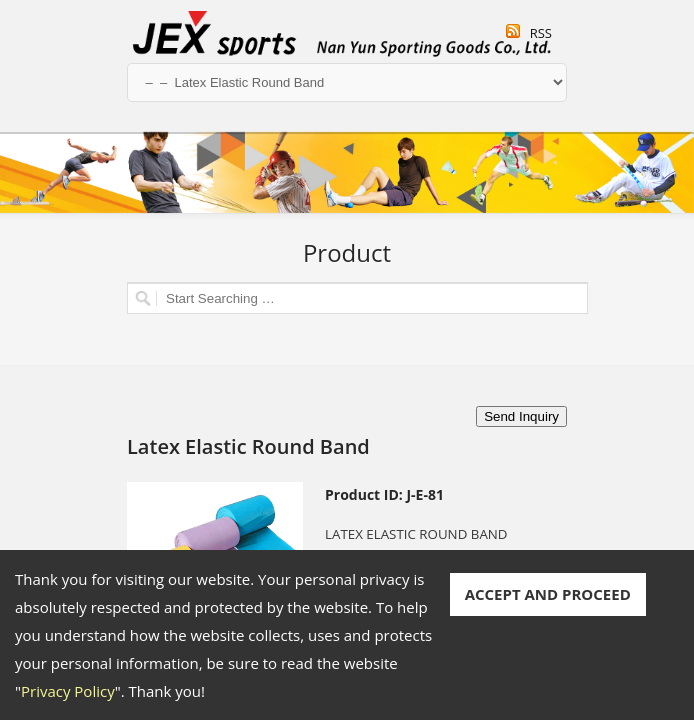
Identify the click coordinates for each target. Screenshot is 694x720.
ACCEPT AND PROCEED (548, 594)
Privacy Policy (68, 691)
